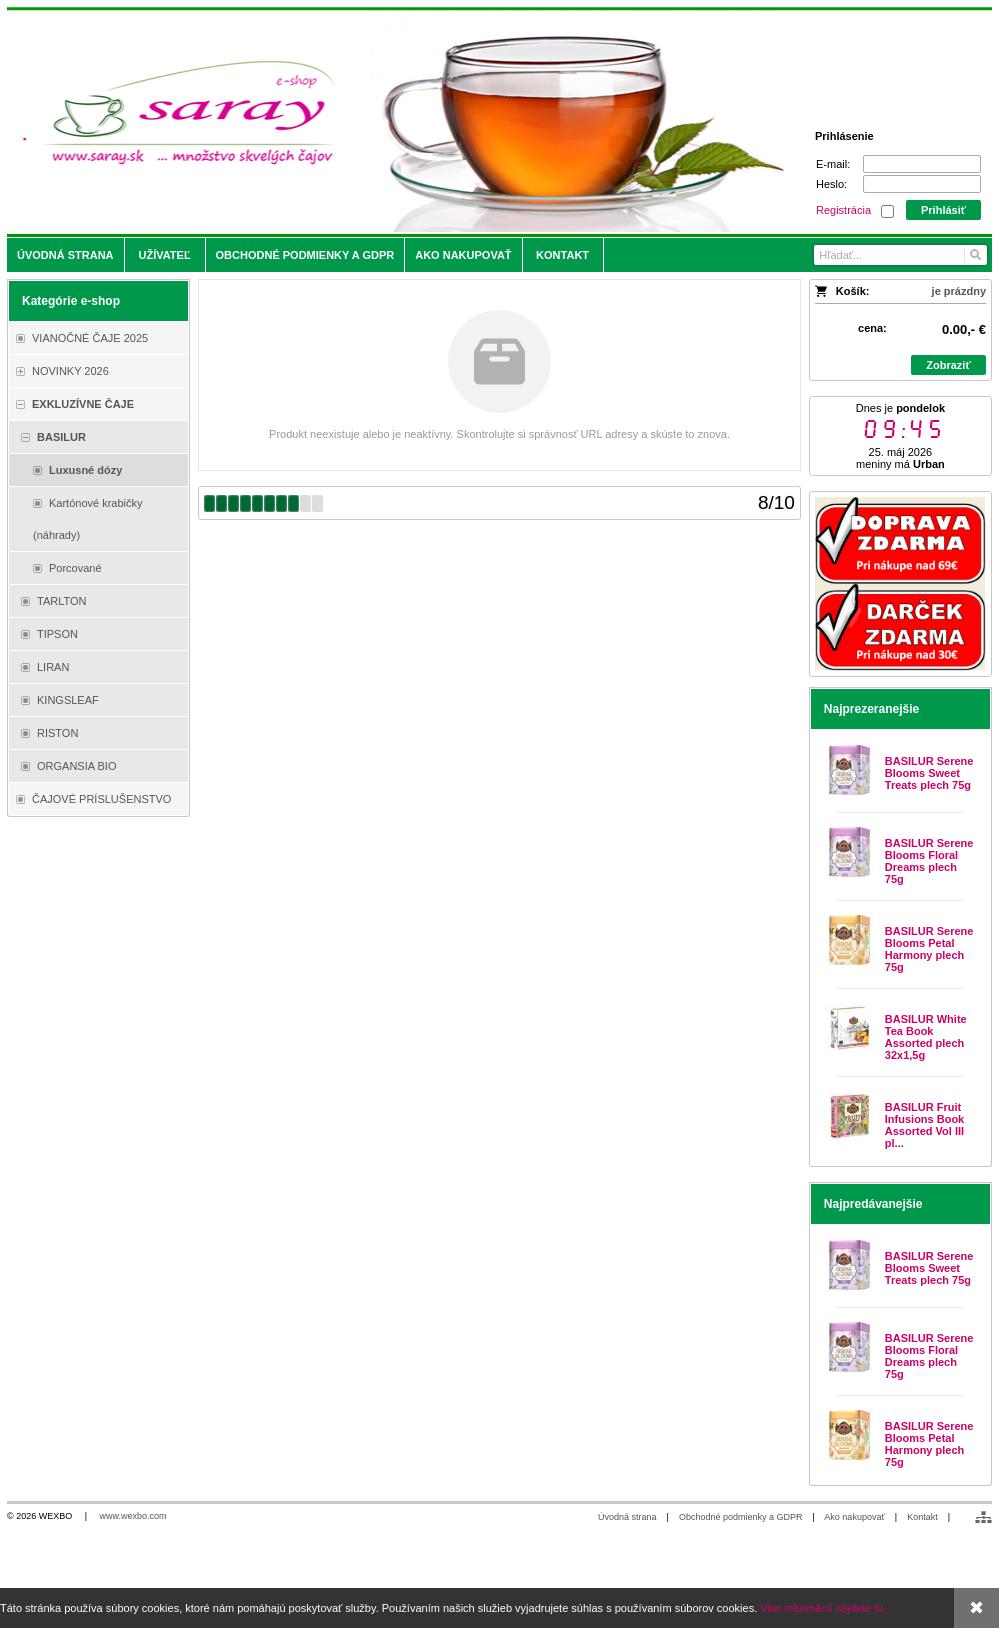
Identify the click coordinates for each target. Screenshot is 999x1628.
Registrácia (843, 210)
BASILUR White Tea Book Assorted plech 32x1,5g (926, 1037)
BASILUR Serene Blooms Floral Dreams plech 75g (929, 861)
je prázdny (959, 291)
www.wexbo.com (133, 1516)
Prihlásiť (943, 210)
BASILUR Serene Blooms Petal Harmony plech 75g (929, 949)
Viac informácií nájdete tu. (823, 1608)
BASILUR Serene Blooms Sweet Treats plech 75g (929, 773)
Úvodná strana (627, 1517)
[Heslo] (922, 184)
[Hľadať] (974, 255)
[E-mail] (922, 164)
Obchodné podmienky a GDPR (741, 1517)
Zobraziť (948, 365)
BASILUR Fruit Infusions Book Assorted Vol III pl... (924, 1125)
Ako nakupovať (854, 1517)
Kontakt (922, 1517)
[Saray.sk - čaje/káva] (377, 122)
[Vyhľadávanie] (900, 255)
